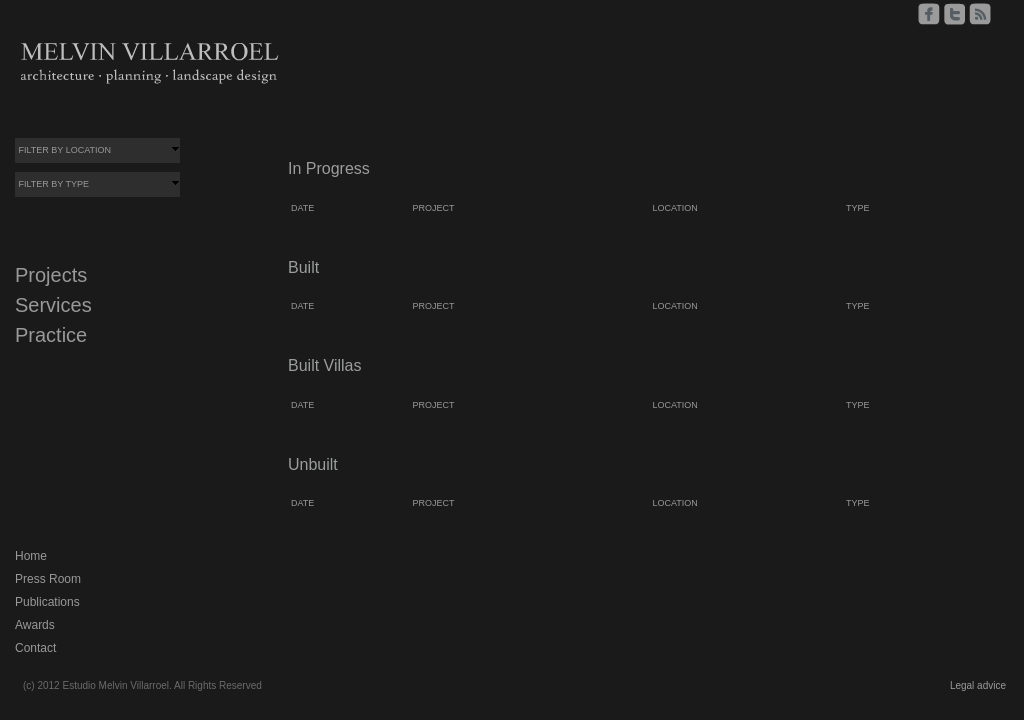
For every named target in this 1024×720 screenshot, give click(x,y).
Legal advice (978, 685)
